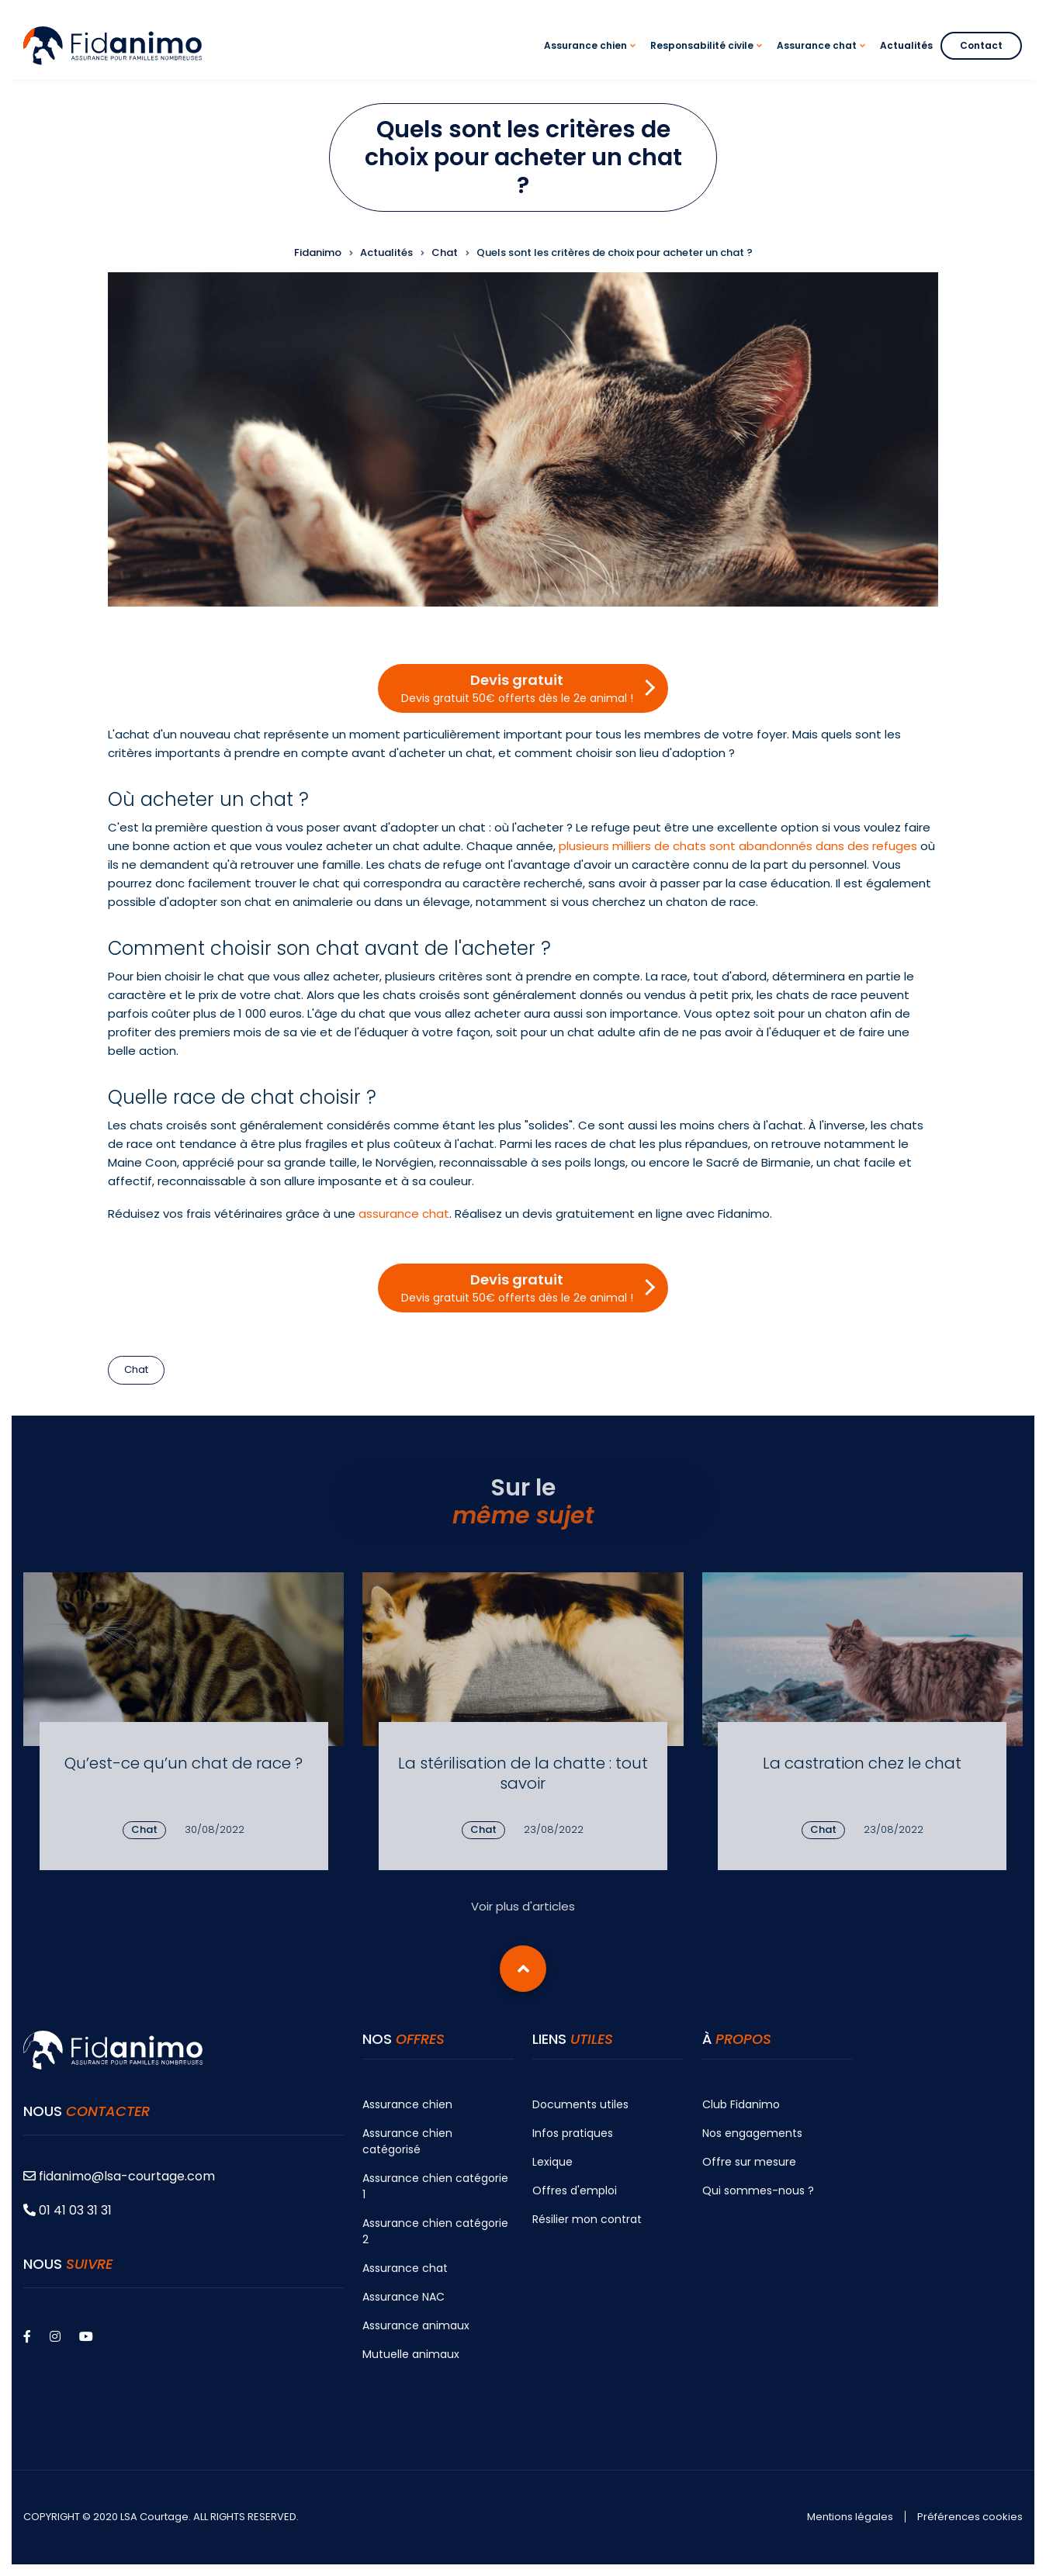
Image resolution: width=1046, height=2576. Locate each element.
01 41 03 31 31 (67, 2210)
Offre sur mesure (749, 2162)
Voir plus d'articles (523, 1906)
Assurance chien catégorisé (407, 2141)
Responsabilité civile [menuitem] (708, 59)
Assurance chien (407, 2104)
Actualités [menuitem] (906, 45)
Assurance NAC (403, 2297)
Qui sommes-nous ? (758, 2190)
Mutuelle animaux (410, 2354)
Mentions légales (850, 2517)
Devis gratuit (517, 688)
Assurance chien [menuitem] (592, 59)
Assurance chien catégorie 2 (435, 2231)
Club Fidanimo (741, 2104)
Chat (136, 1369)
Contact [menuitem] (981, 45)
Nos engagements (752, 2133)
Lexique (552, 2162)
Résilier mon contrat (587, 2219)
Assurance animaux (415, 2325)
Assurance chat (405, 2268)
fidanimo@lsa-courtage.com (119, 2176)
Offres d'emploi (574, 2190)
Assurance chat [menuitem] (823, 59)
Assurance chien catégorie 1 (435, 2186)
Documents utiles (580, 2104)
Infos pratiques (572, 2133)
